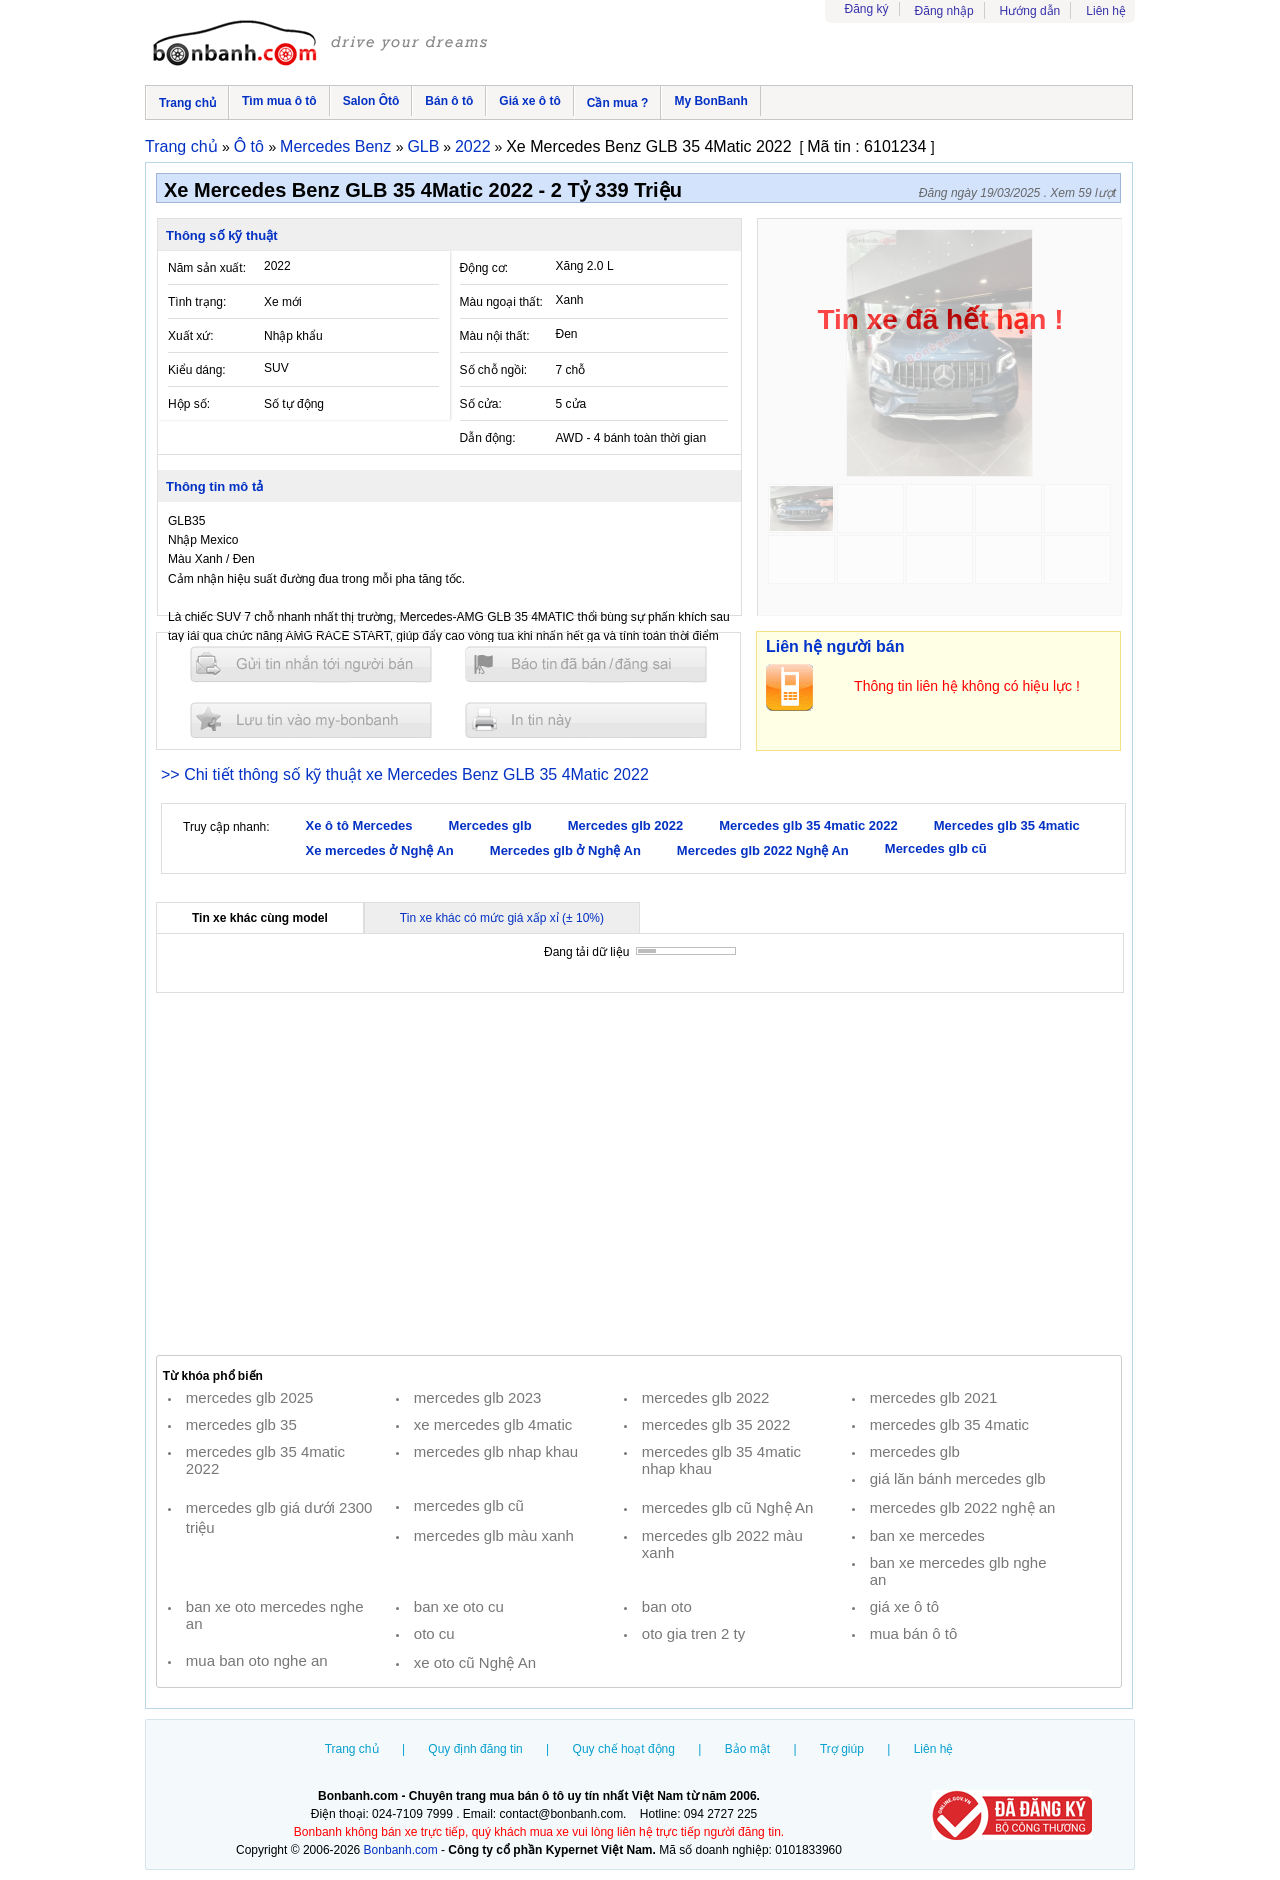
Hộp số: (189, 404)
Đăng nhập (944, 11)
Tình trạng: (197, 302)
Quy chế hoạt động (624, 1749)
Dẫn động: (488, 438)
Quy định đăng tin (475, 1749)
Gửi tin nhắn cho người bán (311, 664)
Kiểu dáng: (197, 370)
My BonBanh (710, 101)
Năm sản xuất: (207, 268)
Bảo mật (747, 1749)
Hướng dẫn (1030, 11)
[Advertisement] (639, 1174)
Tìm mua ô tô (279, 101)
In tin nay (586, 719)
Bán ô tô (449, 101)
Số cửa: (481, 404)
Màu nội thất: (495, 336)
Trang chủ (187, 103)
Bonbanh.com (401, 1850)
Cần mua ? (618, 103)
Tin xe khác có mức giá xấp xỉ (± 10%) (502, 918)
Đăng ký (867, 9)
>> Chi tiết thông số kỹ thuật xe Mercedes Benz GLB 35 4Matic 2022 (405, 774)
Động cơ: (484, 268)
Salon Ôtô (371, 101)
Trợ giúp (842, 1749)
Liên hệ (1106, 11)
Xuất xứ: (191, 336)
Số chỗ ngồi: (494, 370)
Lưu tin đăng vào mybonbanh (311, 719)
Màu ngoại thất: (501, 302)
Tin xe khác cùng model (260, 918)
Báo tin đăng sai (586, 664)
